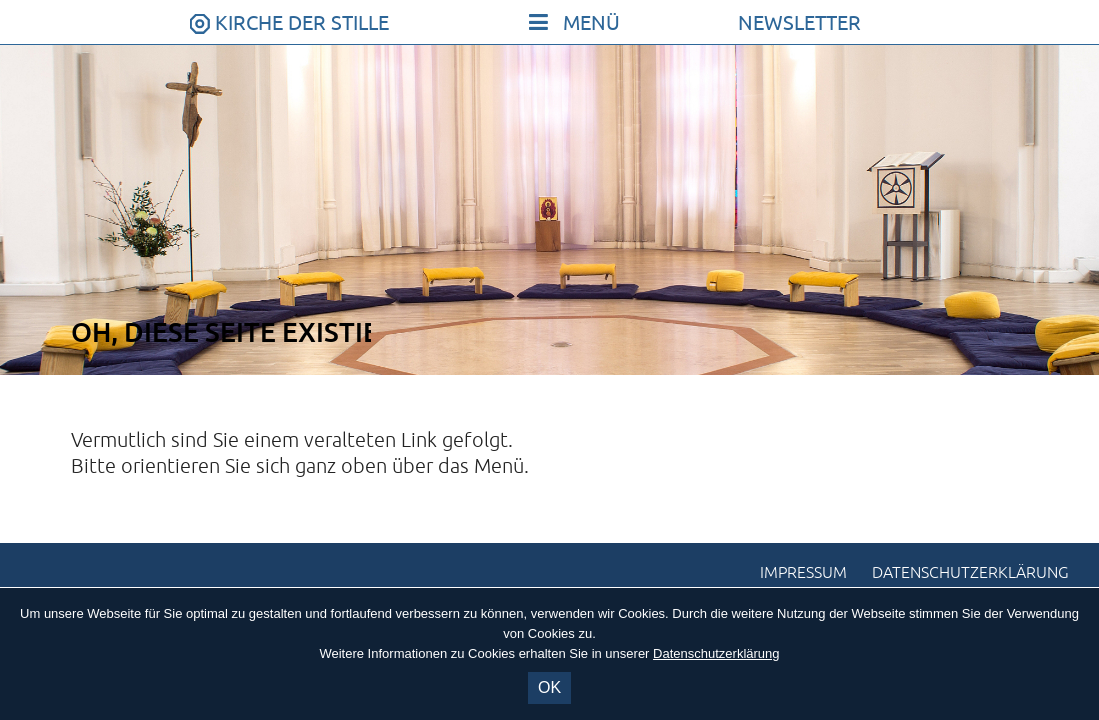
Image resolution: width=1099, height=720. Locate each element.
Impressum (803, 573)
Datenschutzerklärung (970, 573)
